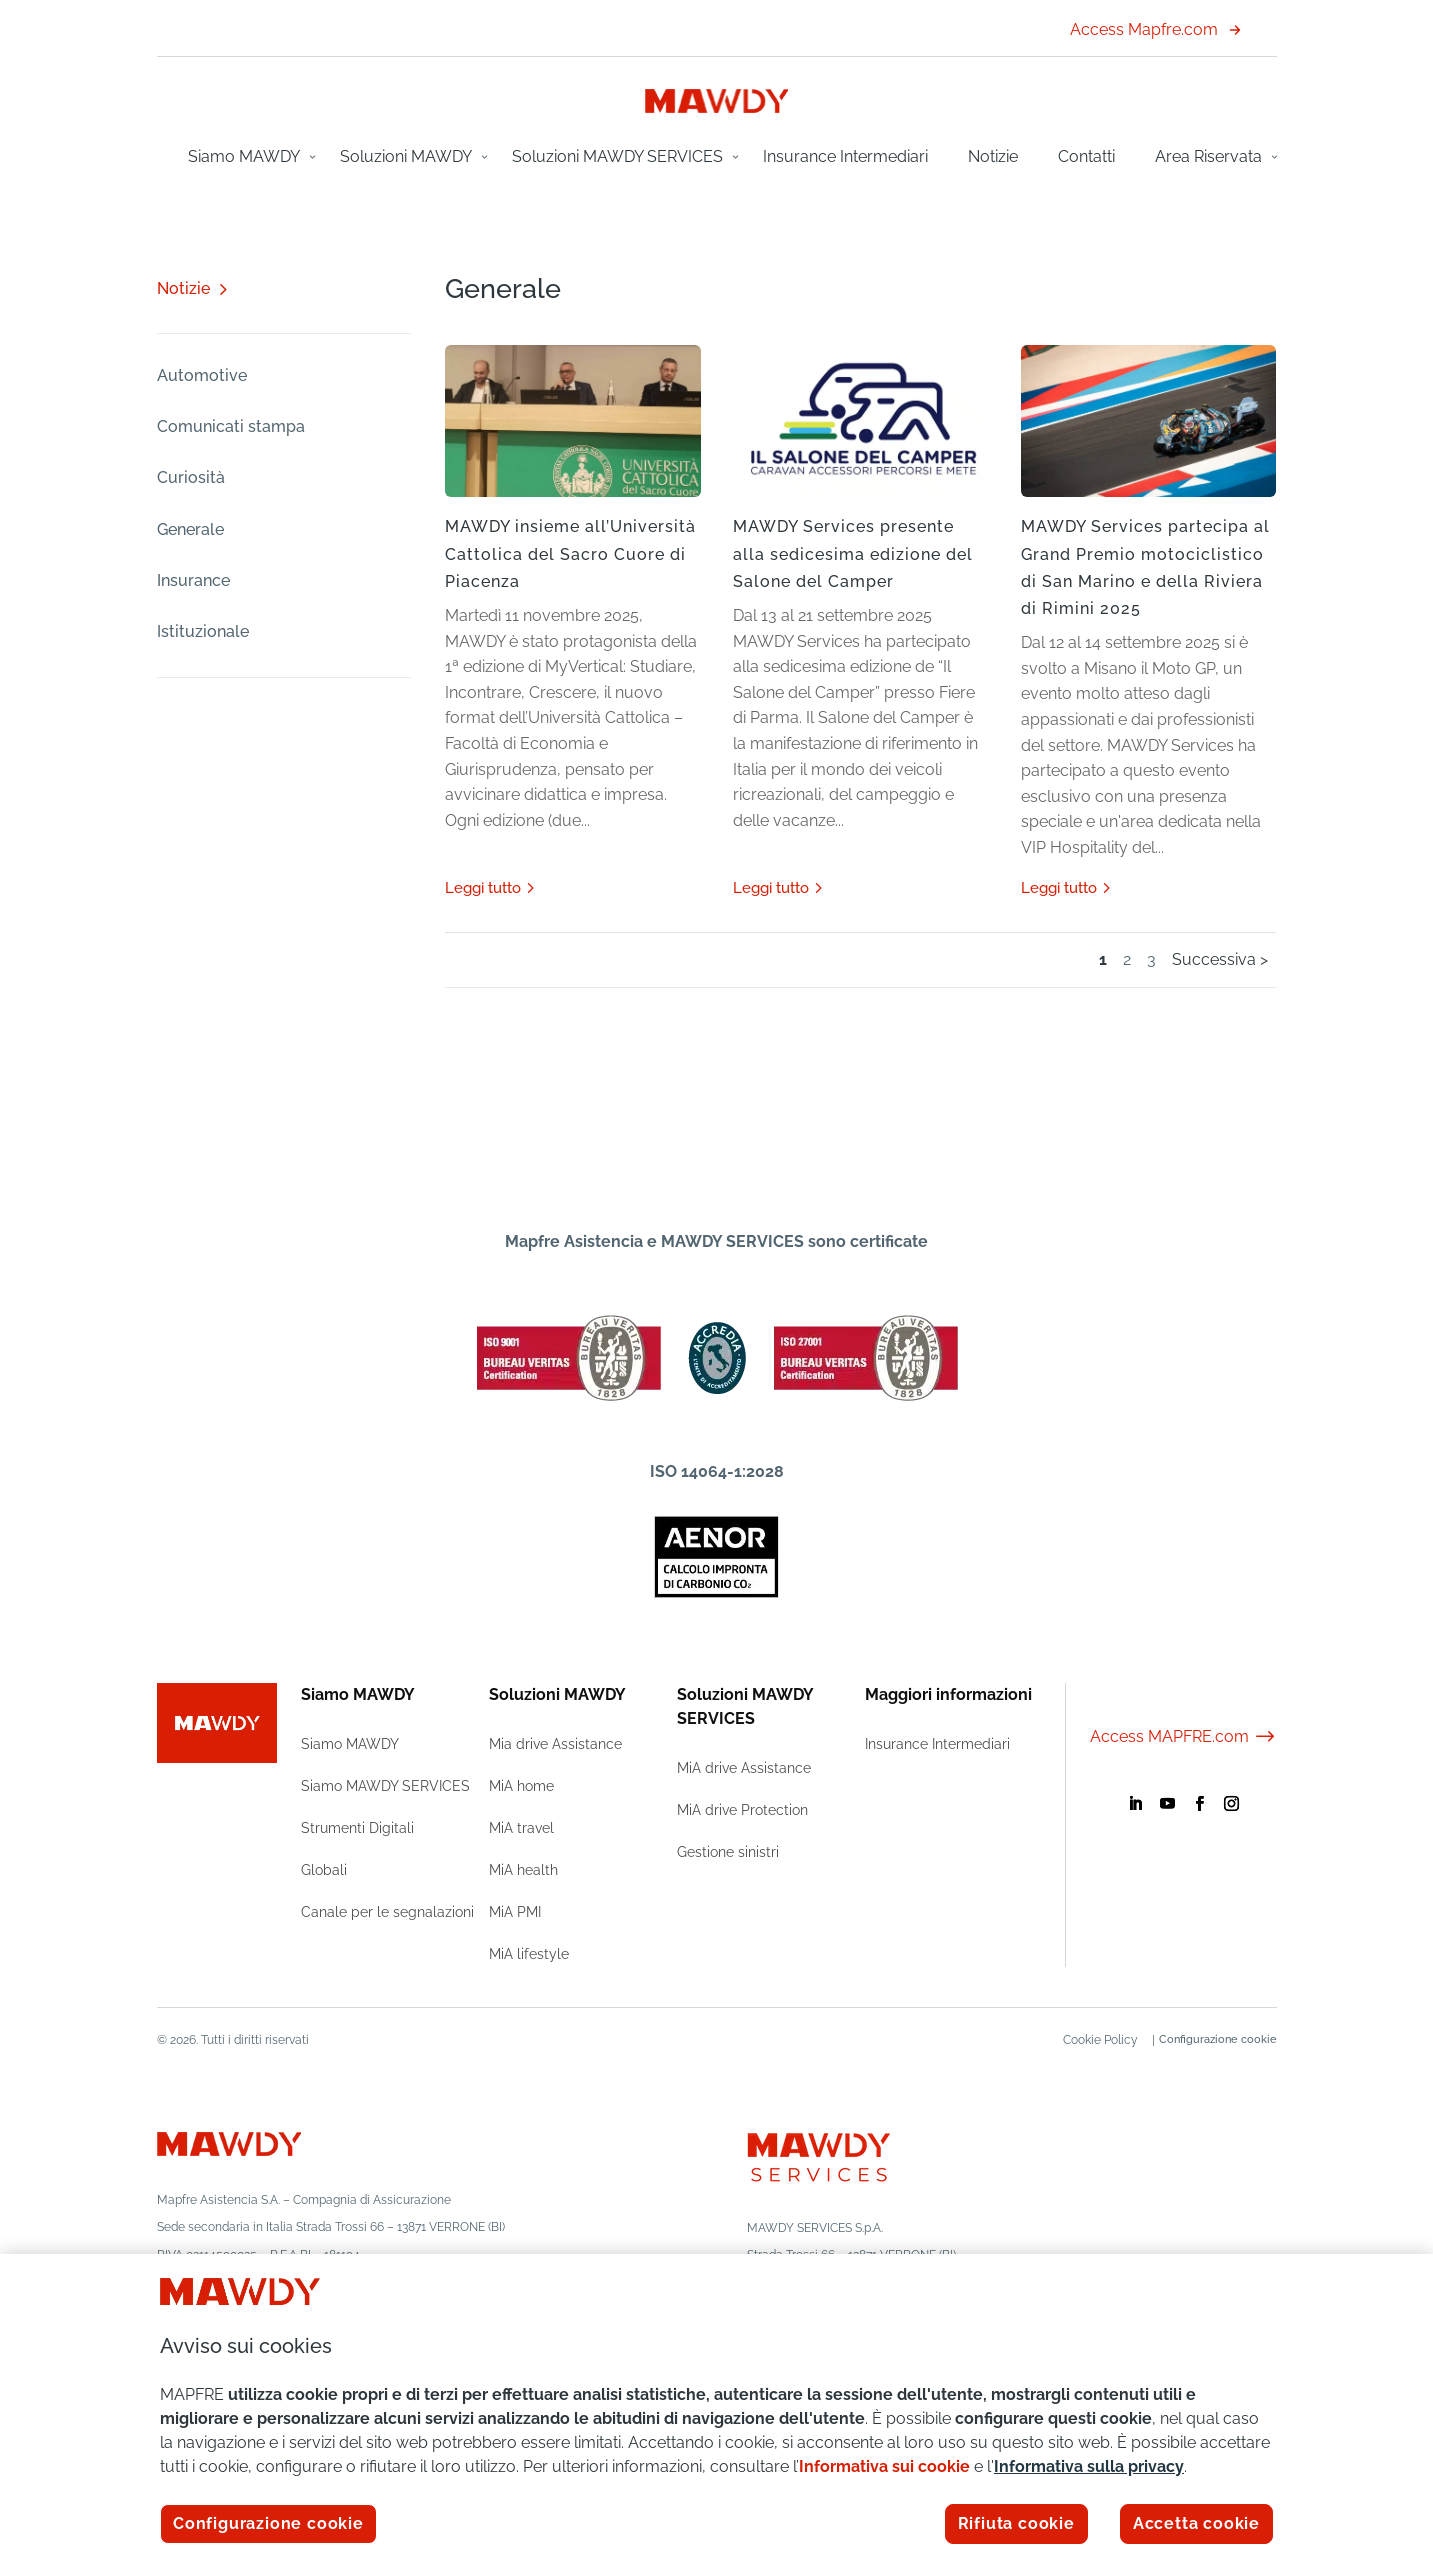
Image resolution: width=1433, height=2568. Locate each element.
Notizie (993, 156)
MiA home (521, 1786)
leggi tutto (483, 888)
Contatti (1086, 156)
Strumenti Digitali (357, 1828)
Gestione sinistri (728, 1852)
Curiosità (191, 477)
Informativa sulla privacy (1089, 2466)
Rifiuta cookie (1016, 2523)
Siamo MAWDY (244, 156)
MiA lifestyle (529, 1954)
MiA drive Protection (742, 1810)
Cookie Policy (1090, 2040)
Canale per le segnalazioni (387, 1912)
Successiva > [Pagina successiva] (1220, 959)
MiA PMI (515, 1912)
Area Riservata (1208, 156)
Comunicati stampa (231, 426)
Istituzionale (203, 631)
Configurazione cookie (1218, 2039)
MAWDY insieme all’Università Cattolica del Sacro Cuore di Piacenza (570, 553)
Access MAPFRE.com (1183, 1736)
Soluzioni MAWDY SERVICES (617, 156)
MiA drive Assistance (744, 1768)
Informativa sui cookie (884, 2466)
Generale (190, 529)
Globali (324, 1870)
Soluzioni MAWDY (406, 156)
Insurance (193, 580)
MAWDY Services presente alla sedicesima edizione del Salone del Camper (853, 553)
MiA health (523, 1870)
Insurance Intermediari (845, 156)
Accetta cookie (1196, 2523)
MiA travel (521, 1828)
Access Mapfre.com (1155, 29)
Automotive (202, 375)
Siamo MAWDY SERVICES (385, 1786)
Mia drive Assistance (555, 1744)
